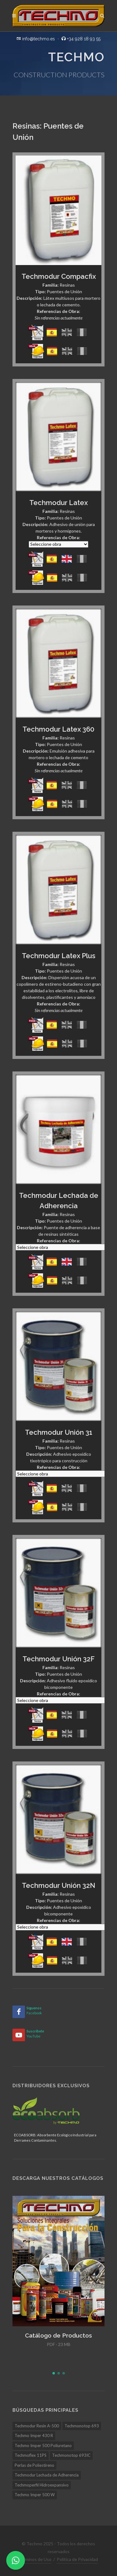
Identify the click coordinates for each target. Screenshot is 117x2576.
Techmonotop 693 (82, 2425)
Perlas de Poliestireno (34, 2465)
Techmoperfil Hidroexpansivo (42, 2484)
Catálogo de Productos (58, 2335)
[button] (53, 2373)
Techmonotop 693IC (71, 2455)
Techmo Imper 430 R (34, 2435)
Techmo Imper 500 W (35, 2494)
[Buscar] (102, 15)
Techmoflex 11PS (30, 2455)
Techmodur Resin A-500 (37, 2425)
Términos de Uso (34, 2559)
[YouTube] (18, 2035)
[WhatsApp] (15, 2560)
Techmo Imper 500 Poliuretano (43, 2445)
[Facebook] (18, 2012)
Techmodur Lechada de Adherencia (47, 2474)
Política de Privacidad (77, 2559)
